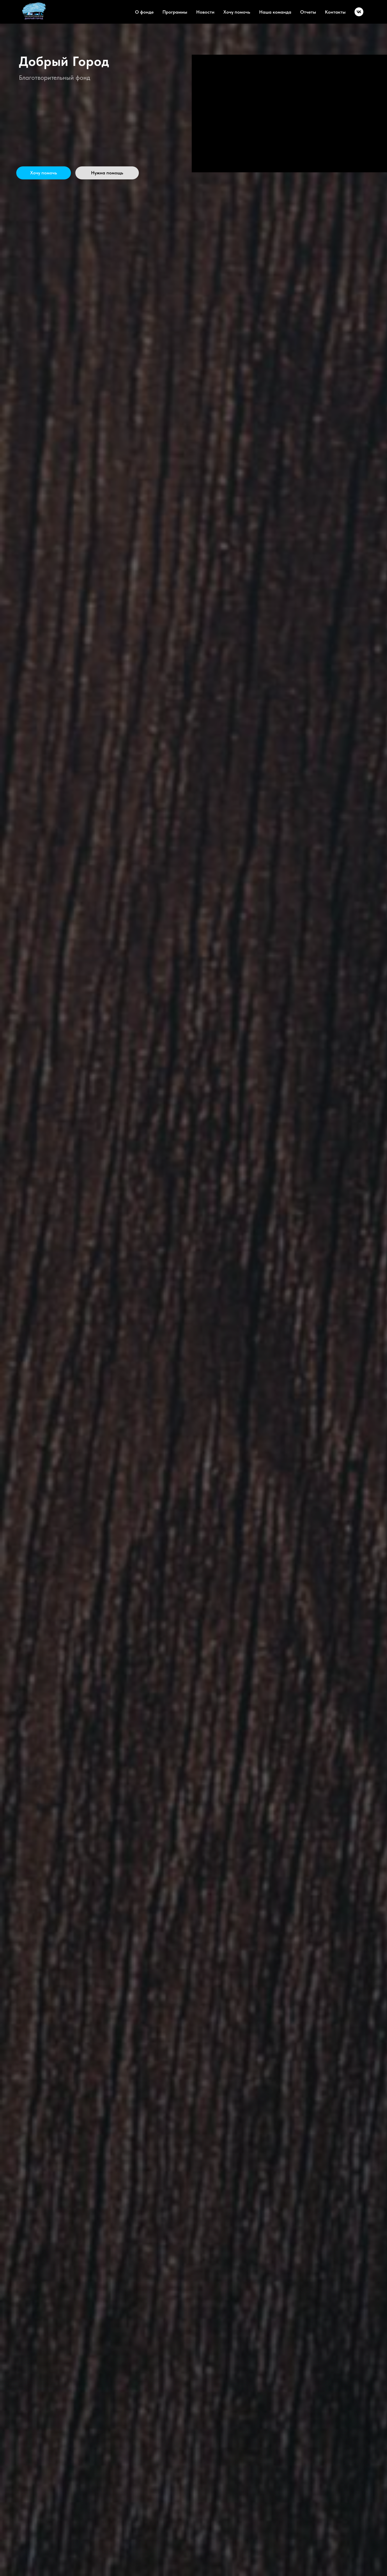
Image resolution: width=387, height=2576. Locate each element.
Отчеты (308, 12)
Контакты (335, 12)
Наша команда (275, 12)
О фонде (144, 12)
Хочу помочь (236, 12)
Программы (174, 12)
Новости (205, 12)
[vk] (359, 11)
